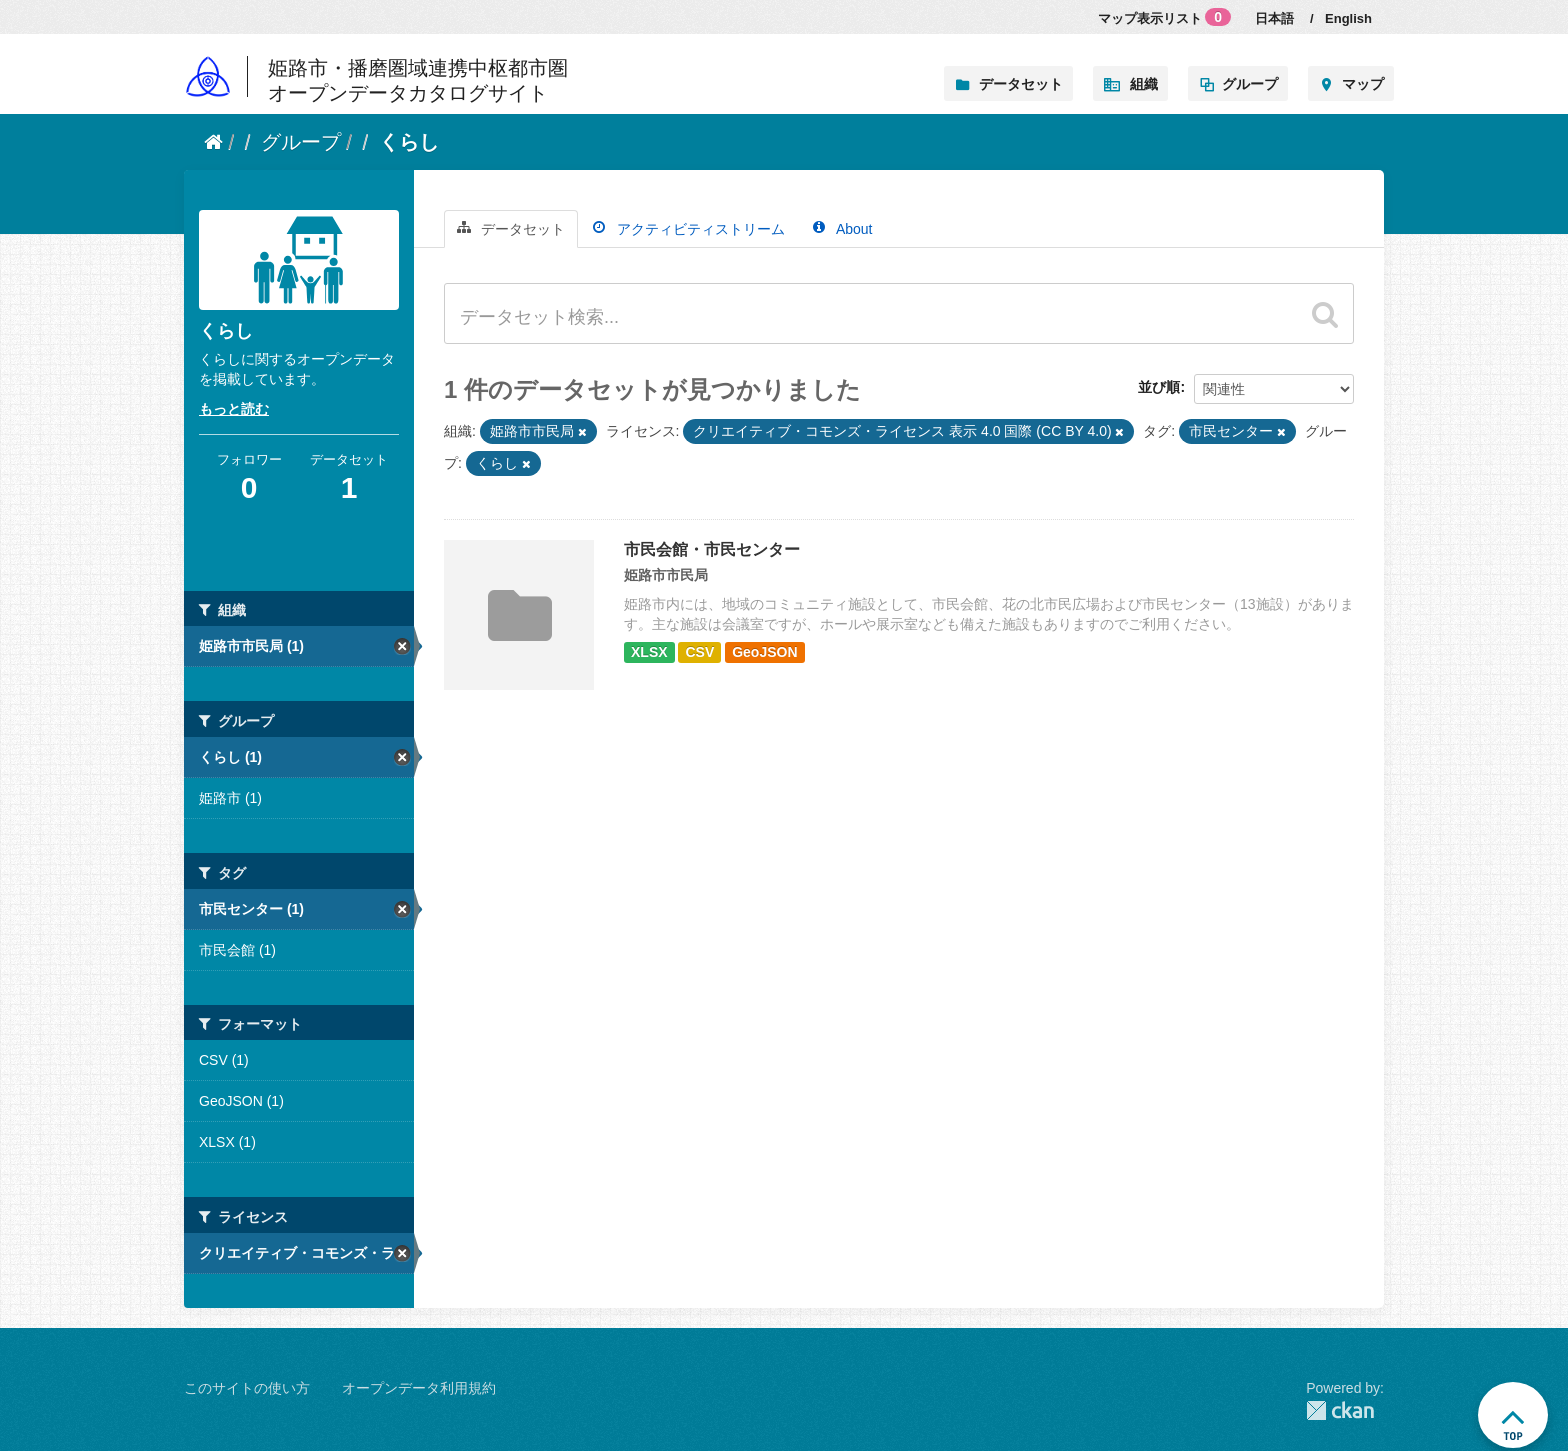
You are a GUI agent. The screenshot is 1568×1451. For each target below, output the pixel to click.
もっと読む (234, 409)
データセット (1021, 84)
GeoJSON (764, 652)
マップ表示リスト (1164, 17)
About (843, 229)
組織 (1144, 84)
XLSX (649, 652)
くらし (409, 142)
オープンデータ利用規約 (419, 1388)
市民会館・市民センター (712, 549)
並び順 (1159, 387)
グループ (1250, 84)
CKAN (1340, 1410)
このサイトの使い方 (247, 1388)
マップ (1363, 84)
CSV (699, 652)
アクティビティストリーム (689, 229)
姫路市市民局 (666, 575)
